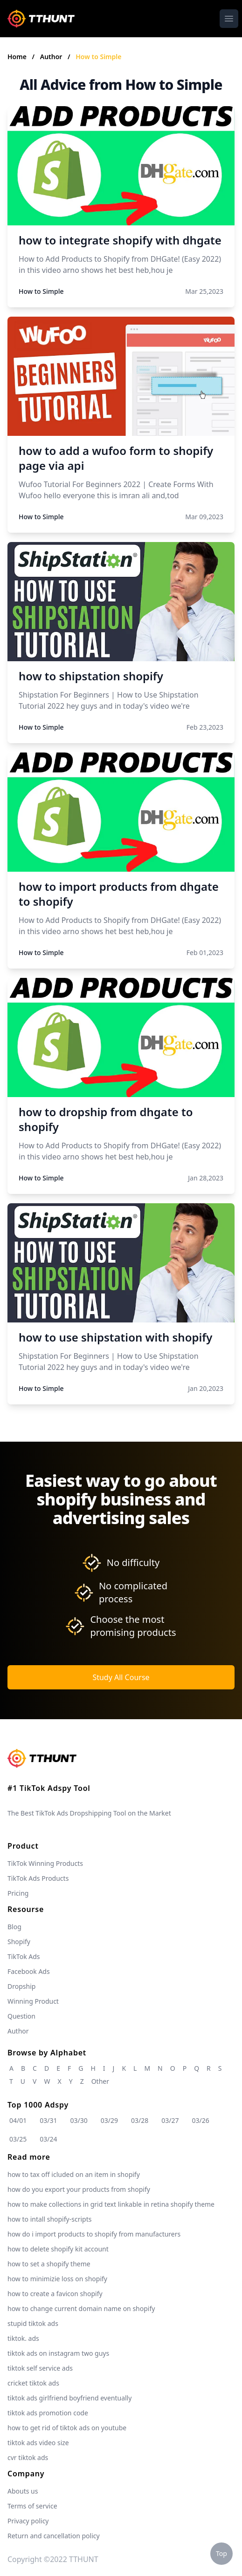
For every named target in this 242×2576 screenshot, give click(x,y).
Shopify (18, 1941)
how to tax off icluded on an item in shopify (73, 2174)
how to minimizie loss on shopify (57, 2278)
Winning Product (33, 2001)
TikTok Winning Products (45, 1863)
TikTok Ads (23, 1956)
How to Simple (98, 56)
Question (21, 2016)
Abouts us (22, 2491)
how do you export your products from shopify (78, 2189)
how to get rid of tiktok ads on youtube (66, 2427)
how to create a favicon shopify (55, 2293)
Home (17, 56)
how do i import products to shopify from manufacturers (93, 2234)
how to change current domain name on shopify (81, 2308)
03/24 (48, 2139)
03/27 (170, 2120)
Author (52, 56)
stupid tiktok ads (32, 2323)
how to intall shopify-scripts (49, 2219)
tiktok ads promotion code (47, 2412)
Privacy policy (28, 2520)
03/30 (79, 2120)
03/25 (18, 2139)
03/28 (139, 2120)
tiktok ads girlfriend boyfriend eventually (69, 2397)
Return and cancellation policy (53, 2535)
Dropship (21, 1986)
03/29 (109, 2120)
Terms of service (32, 2505)
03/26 (200, 2120)
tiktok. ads (23, 2338)
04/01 (18, 2120)
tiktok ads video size (38, 2442)
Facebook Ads (28, 1971)
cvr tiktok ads (27, 2457)
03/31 (48, 2120)
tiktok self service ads (40, 2368)
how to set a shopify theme (48, 2263)
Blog (14, 1926)
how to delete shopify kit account (58, 2248)
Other (100, 2081)
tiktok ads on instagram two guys (58, 2353)
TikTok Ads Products (38, 1878)
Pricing (17, 1893)
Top (221, 2553)
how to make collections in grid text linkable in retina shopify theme (110, 2204)
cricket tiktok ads (33, 2383)
